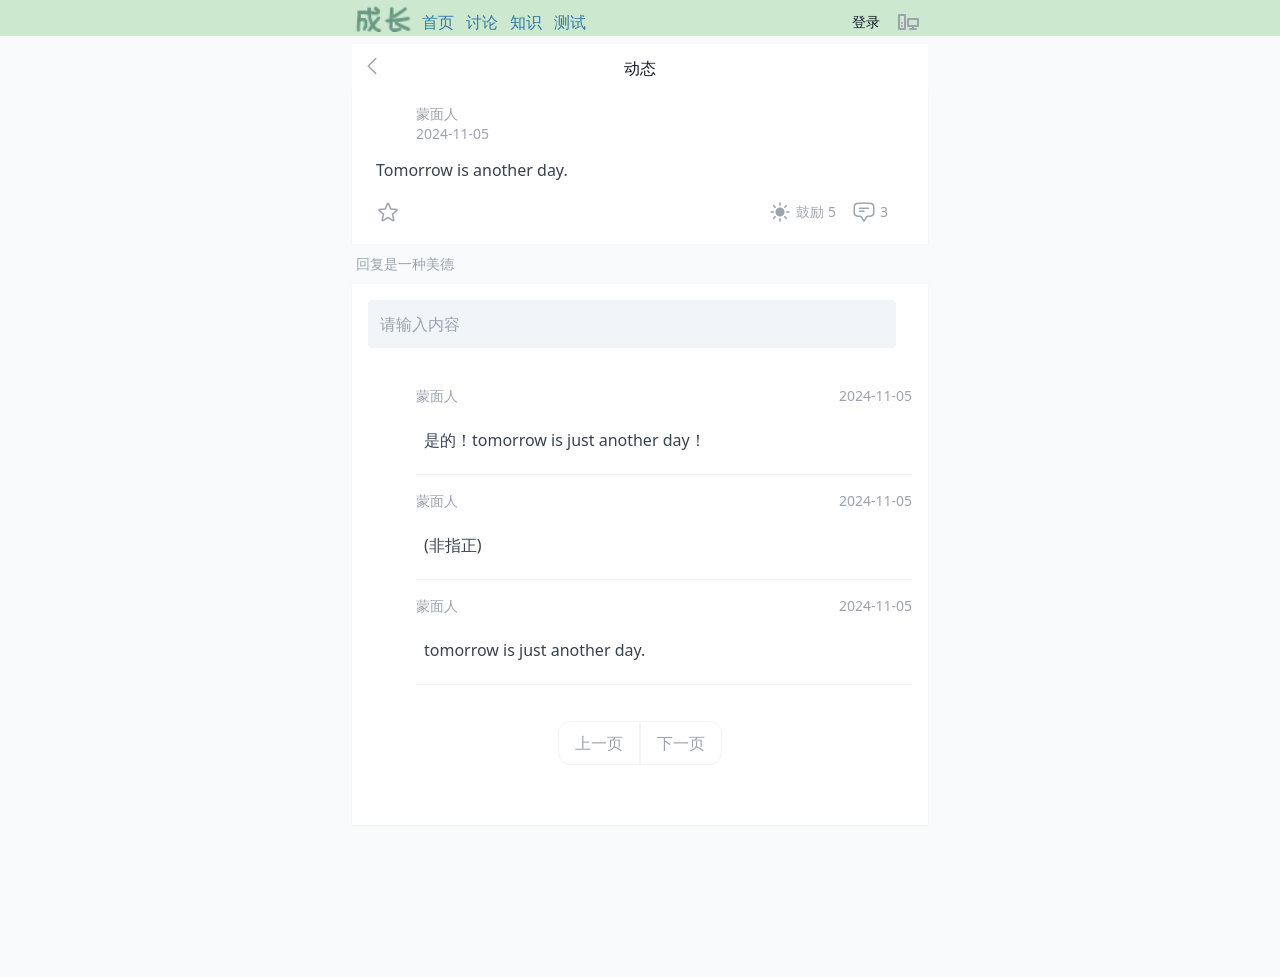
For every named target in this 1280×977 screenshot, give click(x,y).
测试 (570, 22)
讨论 (482, 22)
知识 (526, 22)
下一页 (681, 743)
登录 (866, 21)
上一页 (599, 743)
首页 (438, 22)
